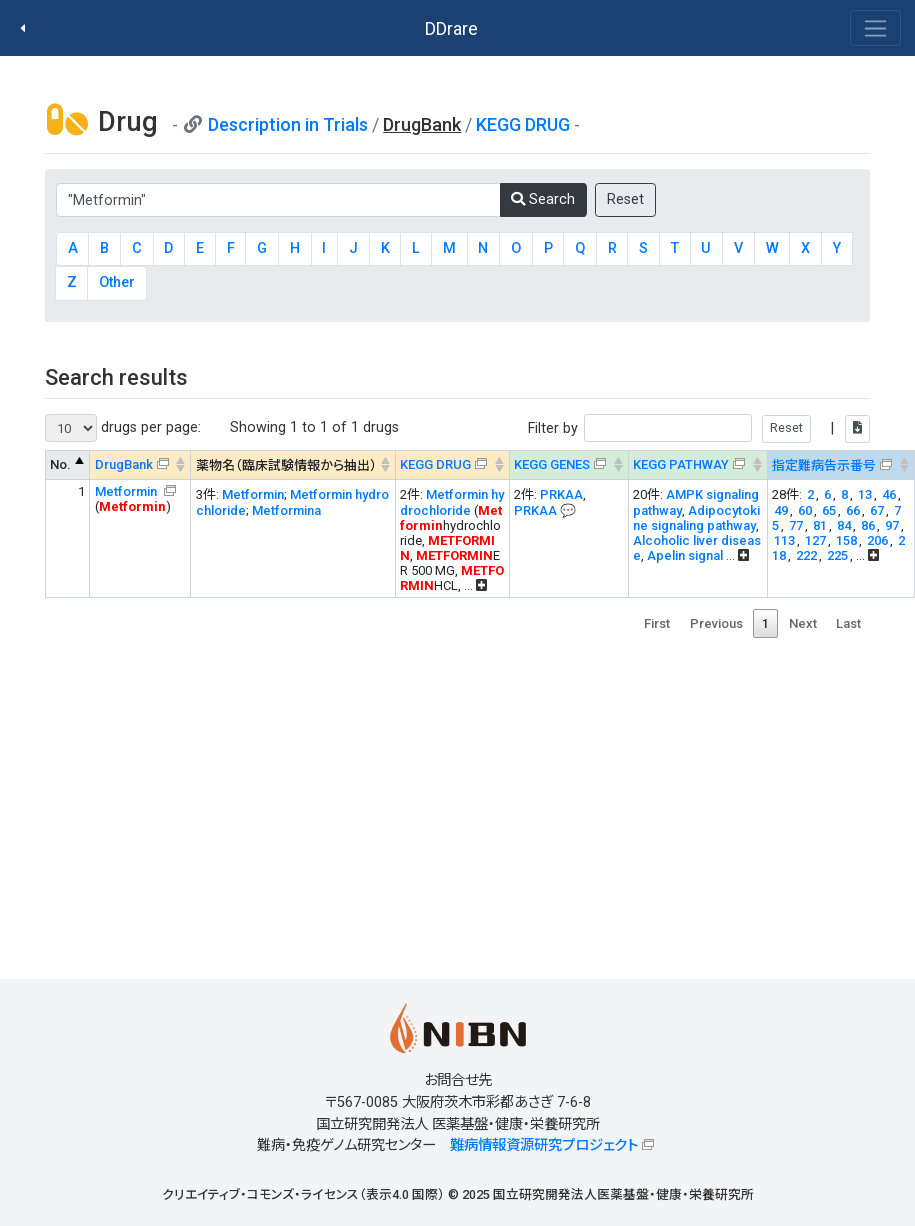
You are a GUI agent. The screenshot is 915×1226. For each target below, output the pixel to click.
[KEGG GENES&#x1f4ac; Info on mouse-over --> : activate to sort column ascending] (568, 465)
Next (803, 623)
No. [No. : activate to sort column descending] (60, 464)
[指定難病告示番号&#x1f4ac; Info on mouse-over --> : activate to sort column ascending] (840, 465)
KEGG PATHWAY (681, 464)
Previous (716, 623)
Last (848, 623)
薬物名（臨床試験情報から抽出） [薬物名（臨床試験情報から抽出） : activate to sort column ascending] (286, 465)
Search (543, 199)
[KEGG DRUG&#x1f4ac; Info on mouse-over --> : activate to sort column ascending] (452, 465)
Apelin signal (685, 555)
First (657, 623)
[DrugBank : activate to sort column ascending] (140, 465)
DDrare (451, 28)
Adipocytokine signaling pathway (696, 518)
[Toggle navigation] (875, 28)
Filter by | (699, 428)
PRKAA (561, 494)
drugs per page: (123, 428)
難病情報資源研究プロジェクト (544, 1145)
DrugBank (124, 464)
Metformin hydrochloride (452, 502)
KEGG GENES (552, 464)
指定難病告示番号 (824, 465)
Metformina (286, 510)
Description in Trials (288, 124)
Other (117, 282)
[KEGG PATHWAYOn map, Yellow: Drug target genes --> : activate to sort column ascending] (697, 465)
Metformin (127, 491)
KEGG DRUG (523, 124)
